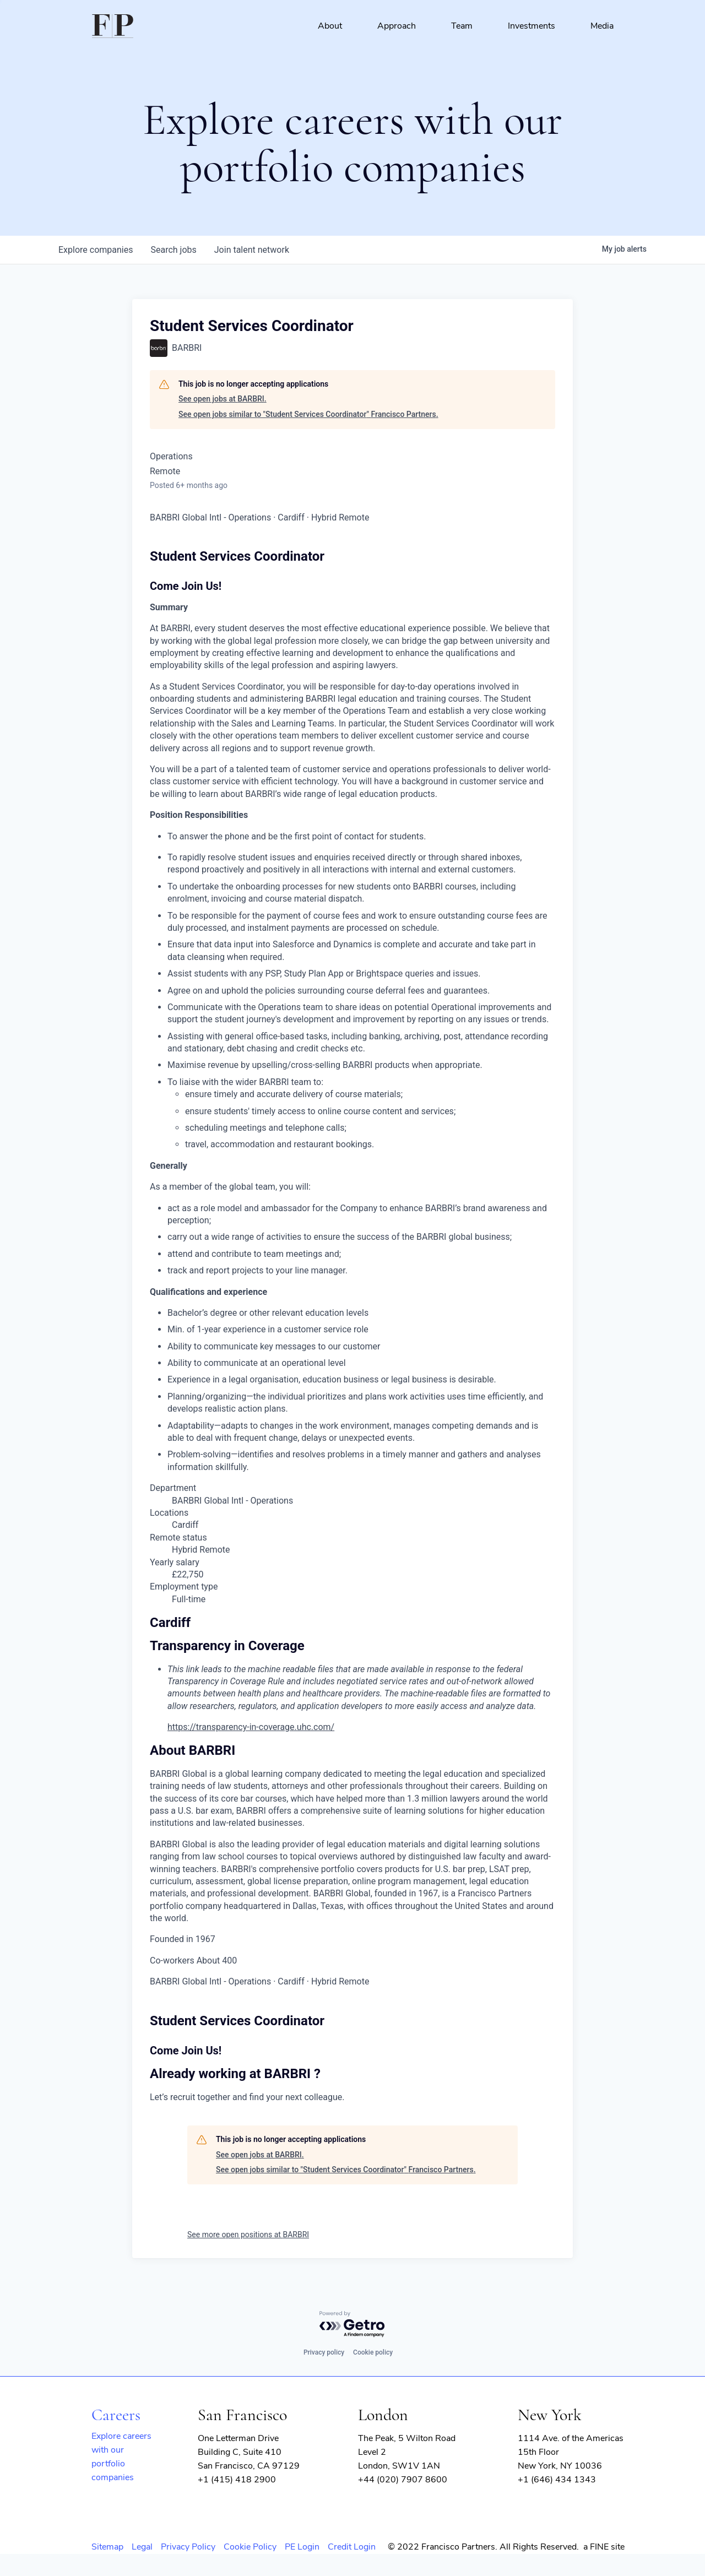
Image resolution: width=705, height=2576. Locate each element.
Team (462, 26)
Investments (531, 26)
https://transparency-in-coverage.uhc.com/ (250, 1727)
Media (602, 26)
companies (95, 250)
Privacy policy (323, 2352)
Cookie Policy (250, 2547)
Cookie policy (373, 2352)
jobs (173, 250)
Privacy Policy (188, 2547)
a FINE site (604, 2547)
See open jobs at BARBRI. (222, 398)
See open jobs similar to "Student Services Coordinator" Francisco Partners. (308, 414)
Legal (142, 2547)
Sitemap (107, 2547)
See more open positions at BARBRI (248, 2234)
